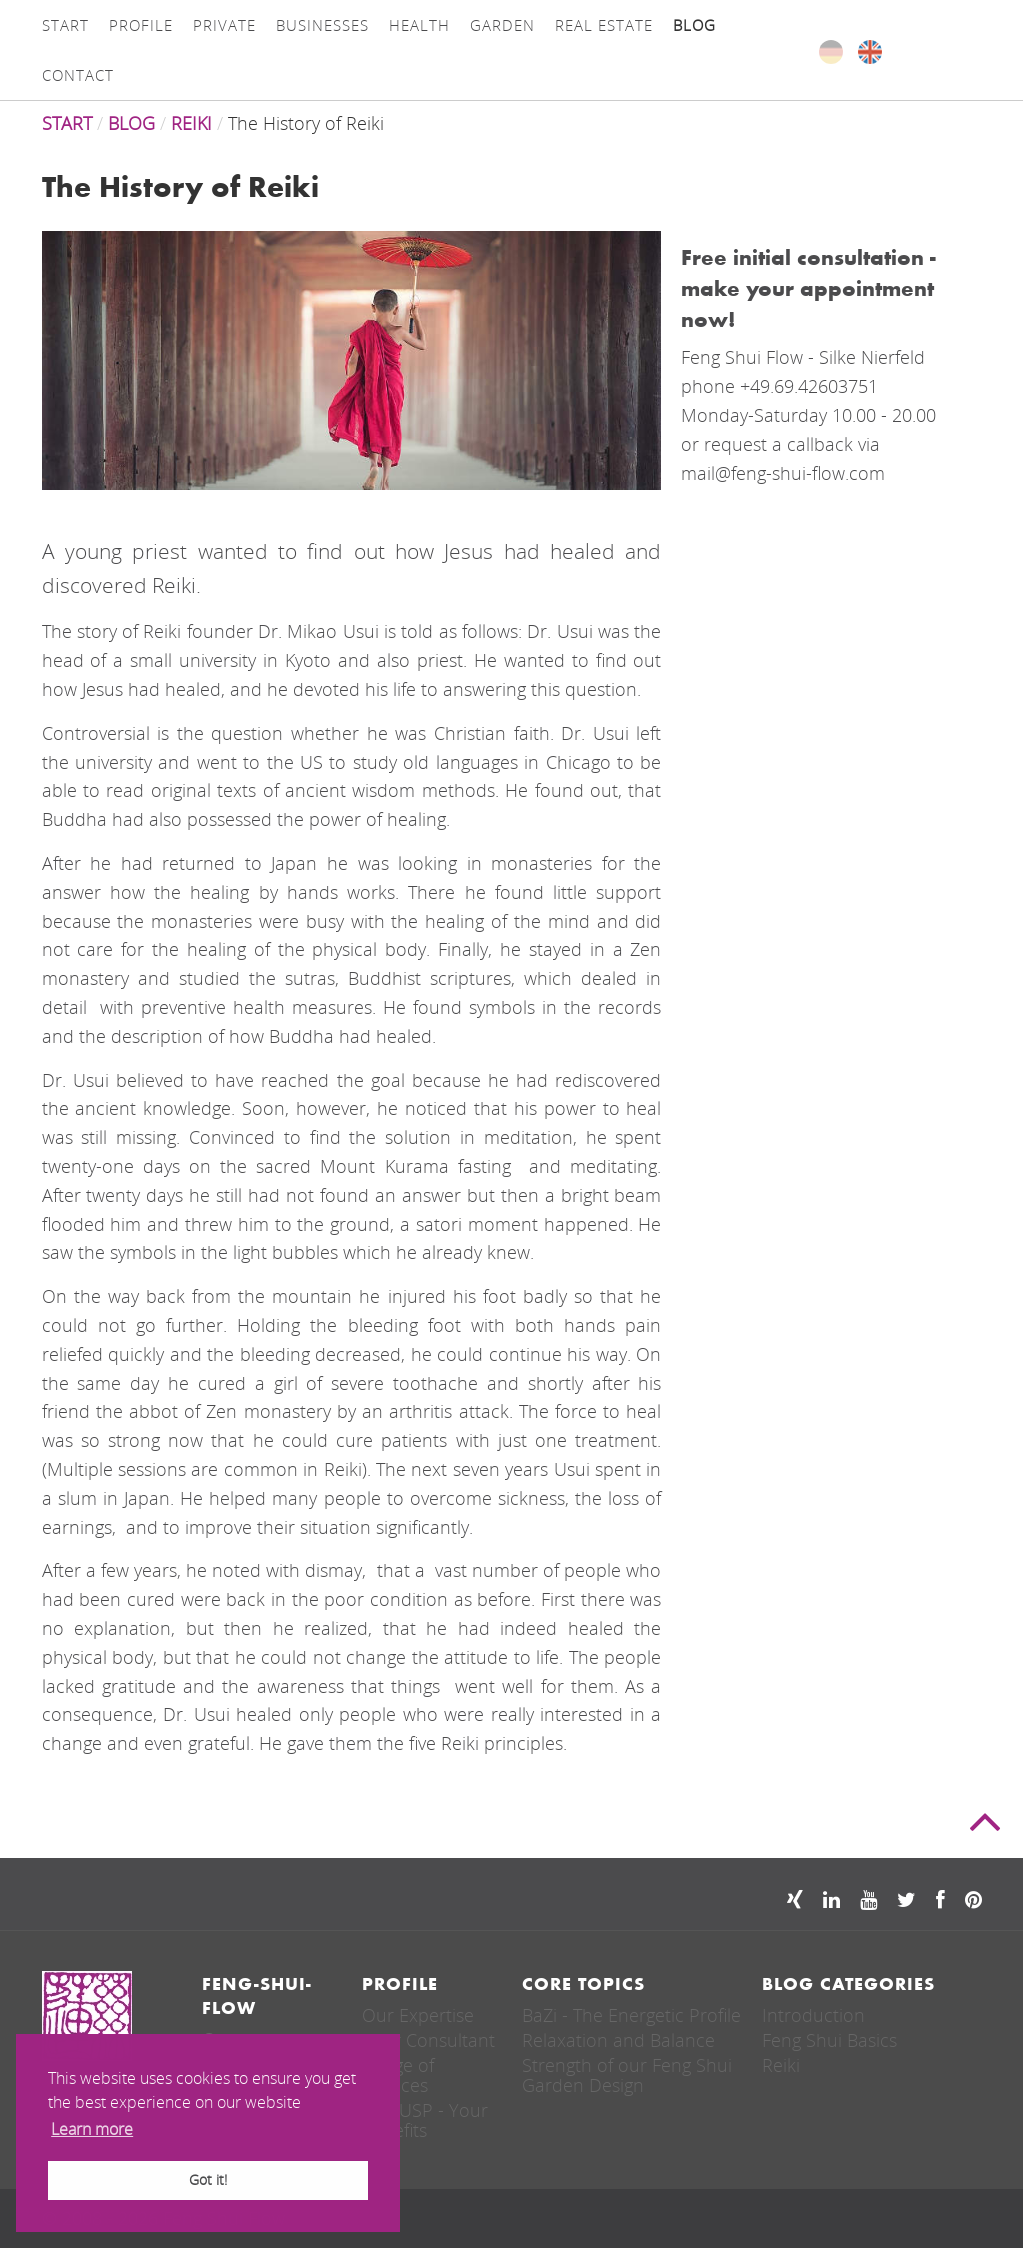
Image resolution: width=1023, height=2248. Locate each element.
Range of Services (398, 2075)
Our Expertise (418, 2015)
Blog (131, 123)
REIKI (191, 123)
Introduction (813, 2015)
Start (67, 123)
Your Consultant (428, 2040)
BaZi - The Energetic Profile (631, 2015)
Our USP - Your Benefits (425, 2120)
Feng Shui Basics (829, 2040)
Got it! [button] (208, 2179)
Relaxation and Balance (618, 2040)
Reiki (781, 2065)
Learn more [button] (92, 2129)
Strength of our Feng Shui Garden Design (627, 2075)
